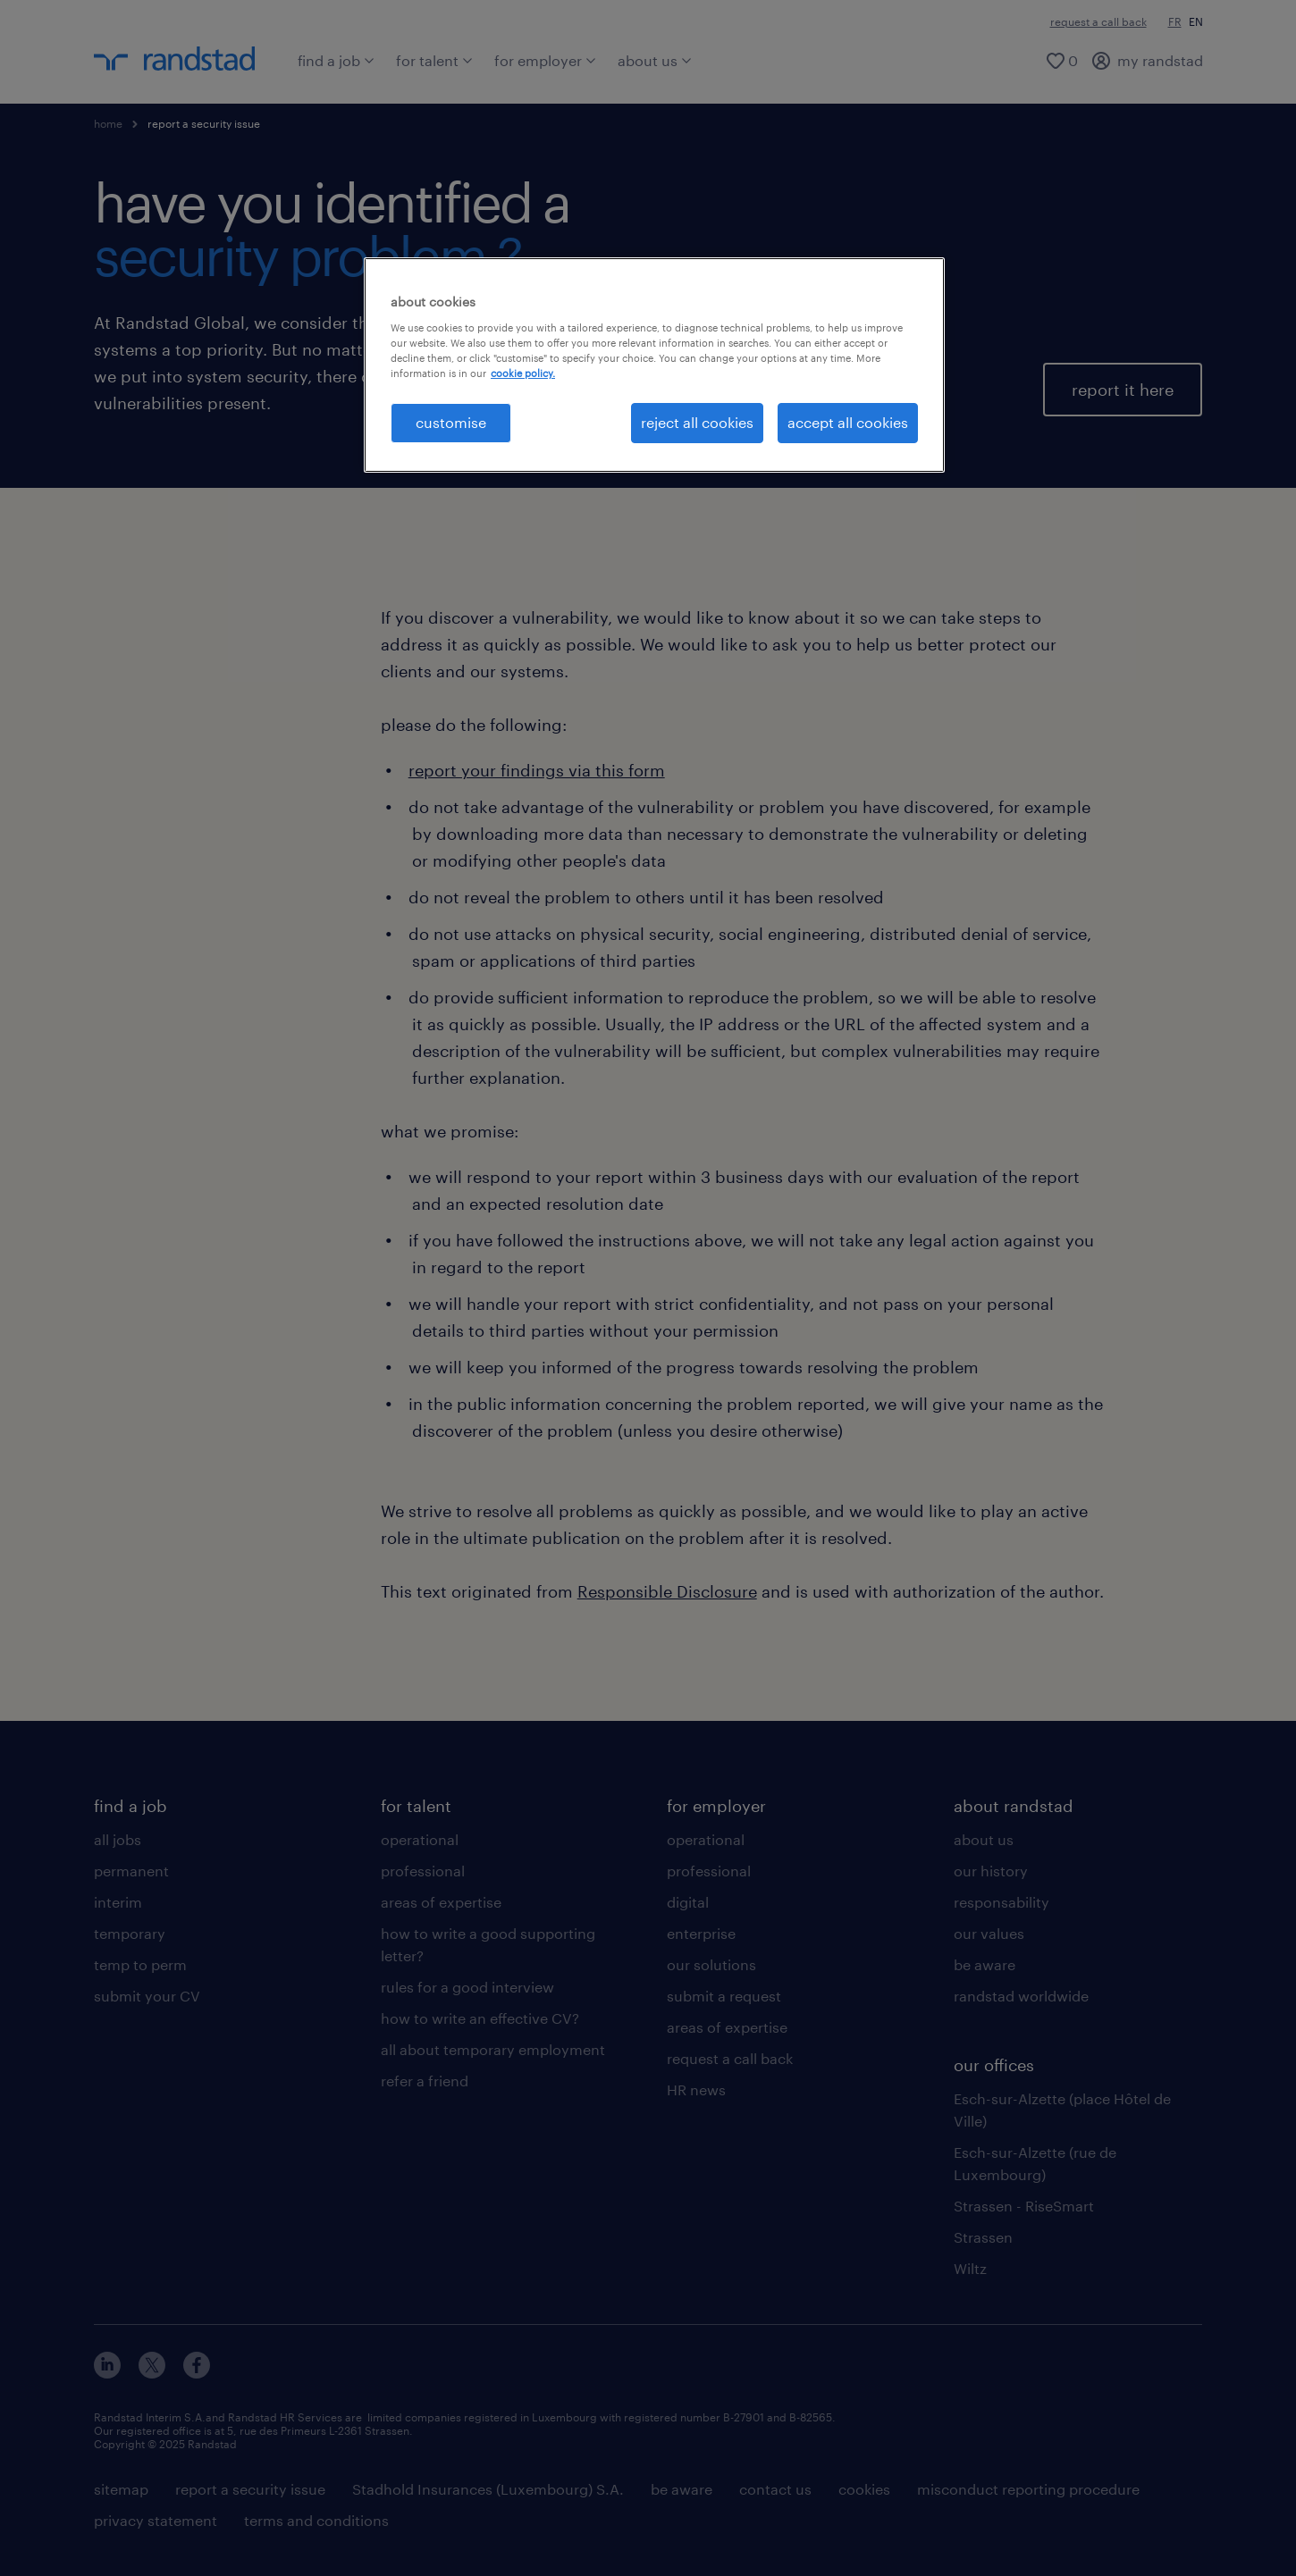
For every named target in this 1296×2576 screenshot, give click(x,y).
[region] (654, 364)
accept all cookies (847, 422)
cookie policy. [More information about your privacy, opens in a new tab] (523, 373)
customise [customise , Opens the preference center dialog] (451, 422)
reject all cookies (697, 422)
